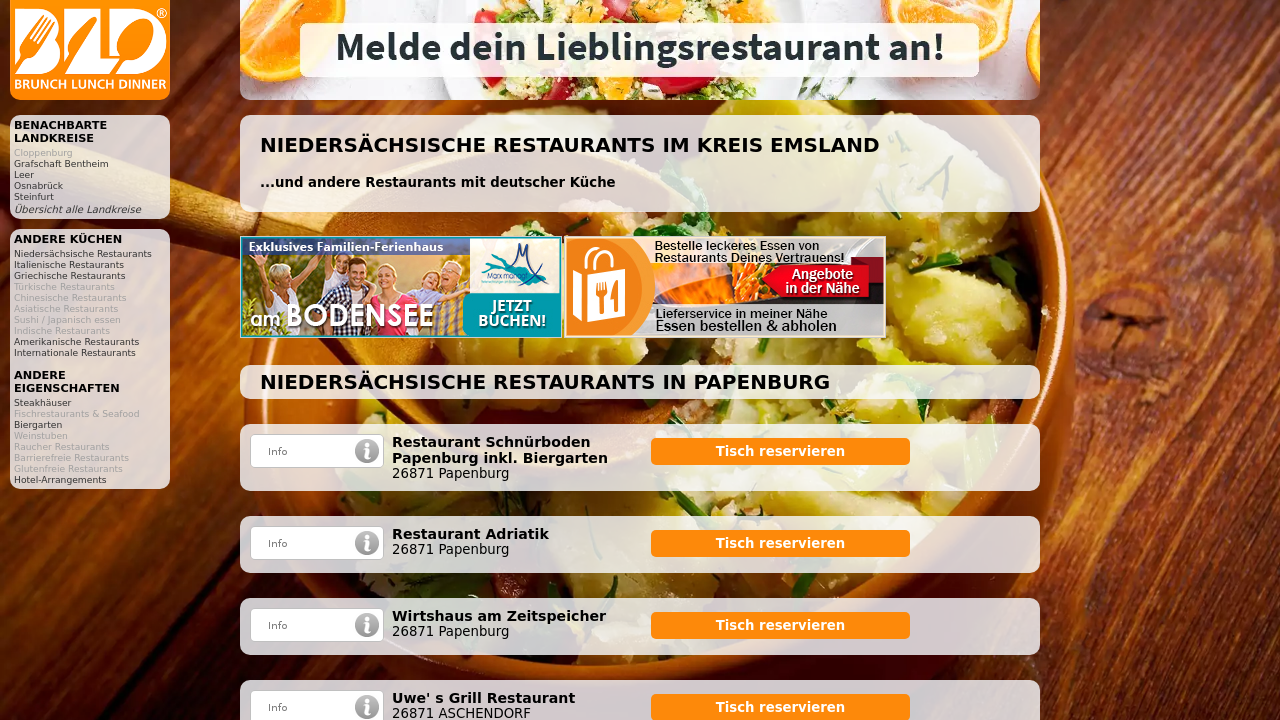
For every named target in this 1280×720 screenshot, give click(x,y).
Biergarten (38, 424)
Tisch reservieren (781, 451)
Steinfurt (34, 196)
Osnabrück (38, 185)
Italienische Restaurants (69, 264)
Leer (24, 174)
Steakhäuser (42, 402)
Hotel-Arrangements (60, 479)
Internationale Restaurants (75, 352)
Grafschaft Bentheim (61, 163)
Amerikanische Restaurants (76, 341)
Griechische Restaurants (69, 275)
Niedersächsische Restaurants (83, 253)
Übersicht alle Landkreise (77, 209)
